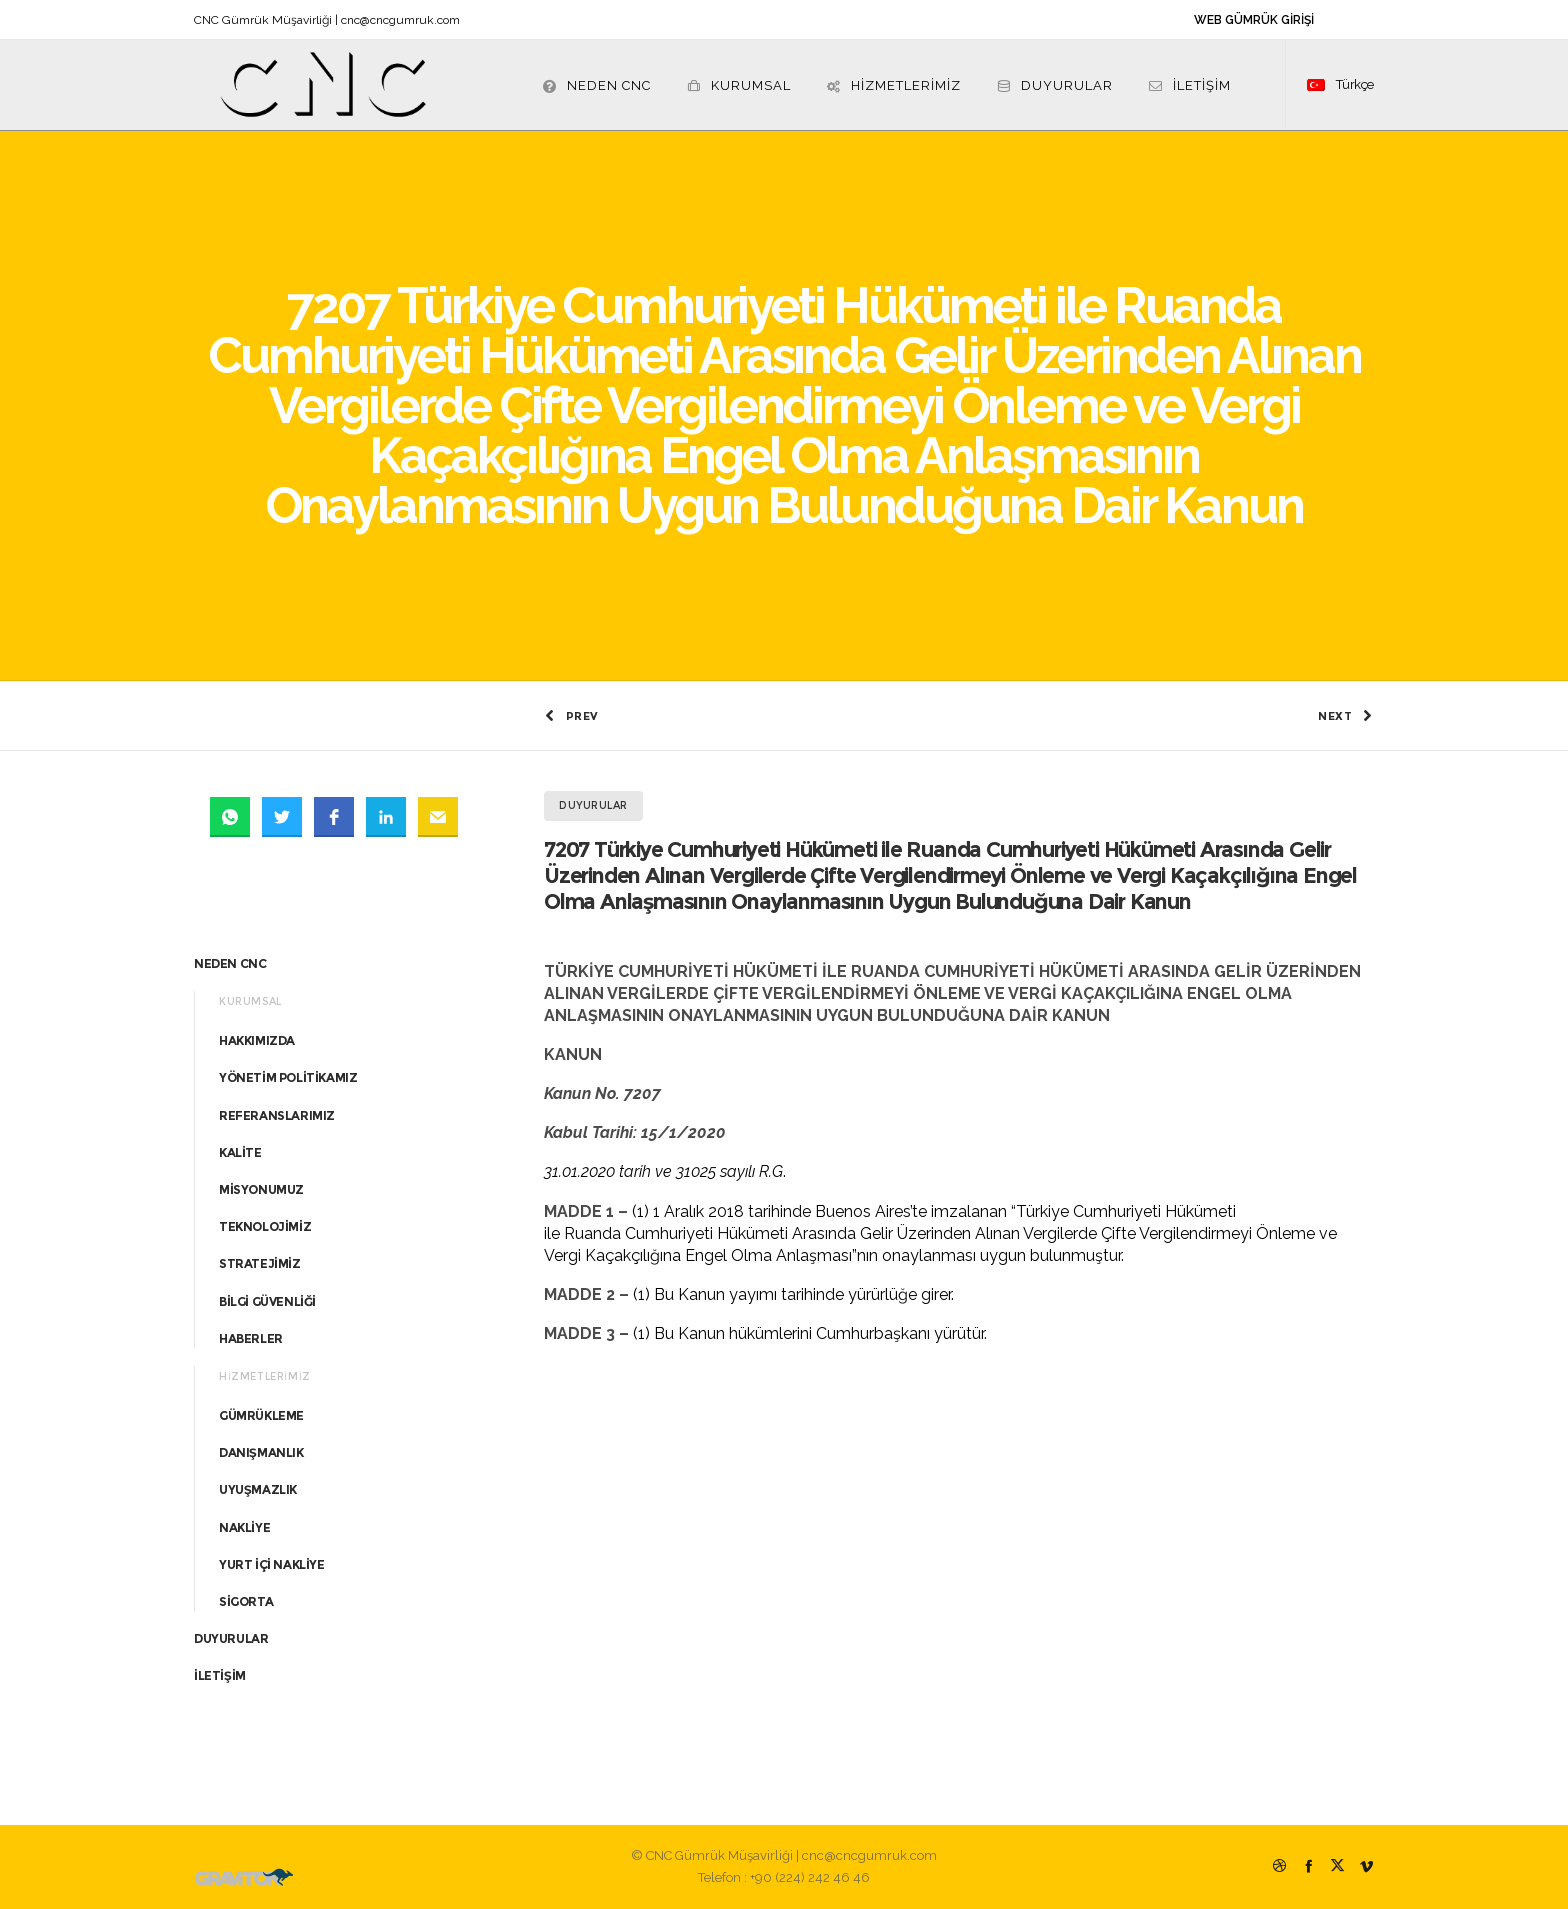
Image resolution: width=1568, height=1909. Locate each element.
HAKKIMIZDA (257, 1040)
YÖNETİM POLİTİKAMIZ (288, 1077)
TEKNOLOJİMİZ (265, 1226)
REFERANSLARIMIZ (277, 1115)
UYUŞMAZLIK (258, 1489)
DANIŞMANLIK (261, 1452)
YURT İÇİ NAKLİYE (272, 1564)
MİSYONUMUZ (261, 1189)
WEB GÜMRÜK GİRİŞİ (1254, 20)
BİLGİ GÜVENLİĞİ (267, 1301)
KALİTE (240, 1152)
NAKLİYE (244, 1527)
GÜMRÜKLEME (261, 1415)
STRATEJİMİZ (260, 1263)
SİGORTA (246, 1601)
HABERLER (251, 1338)
